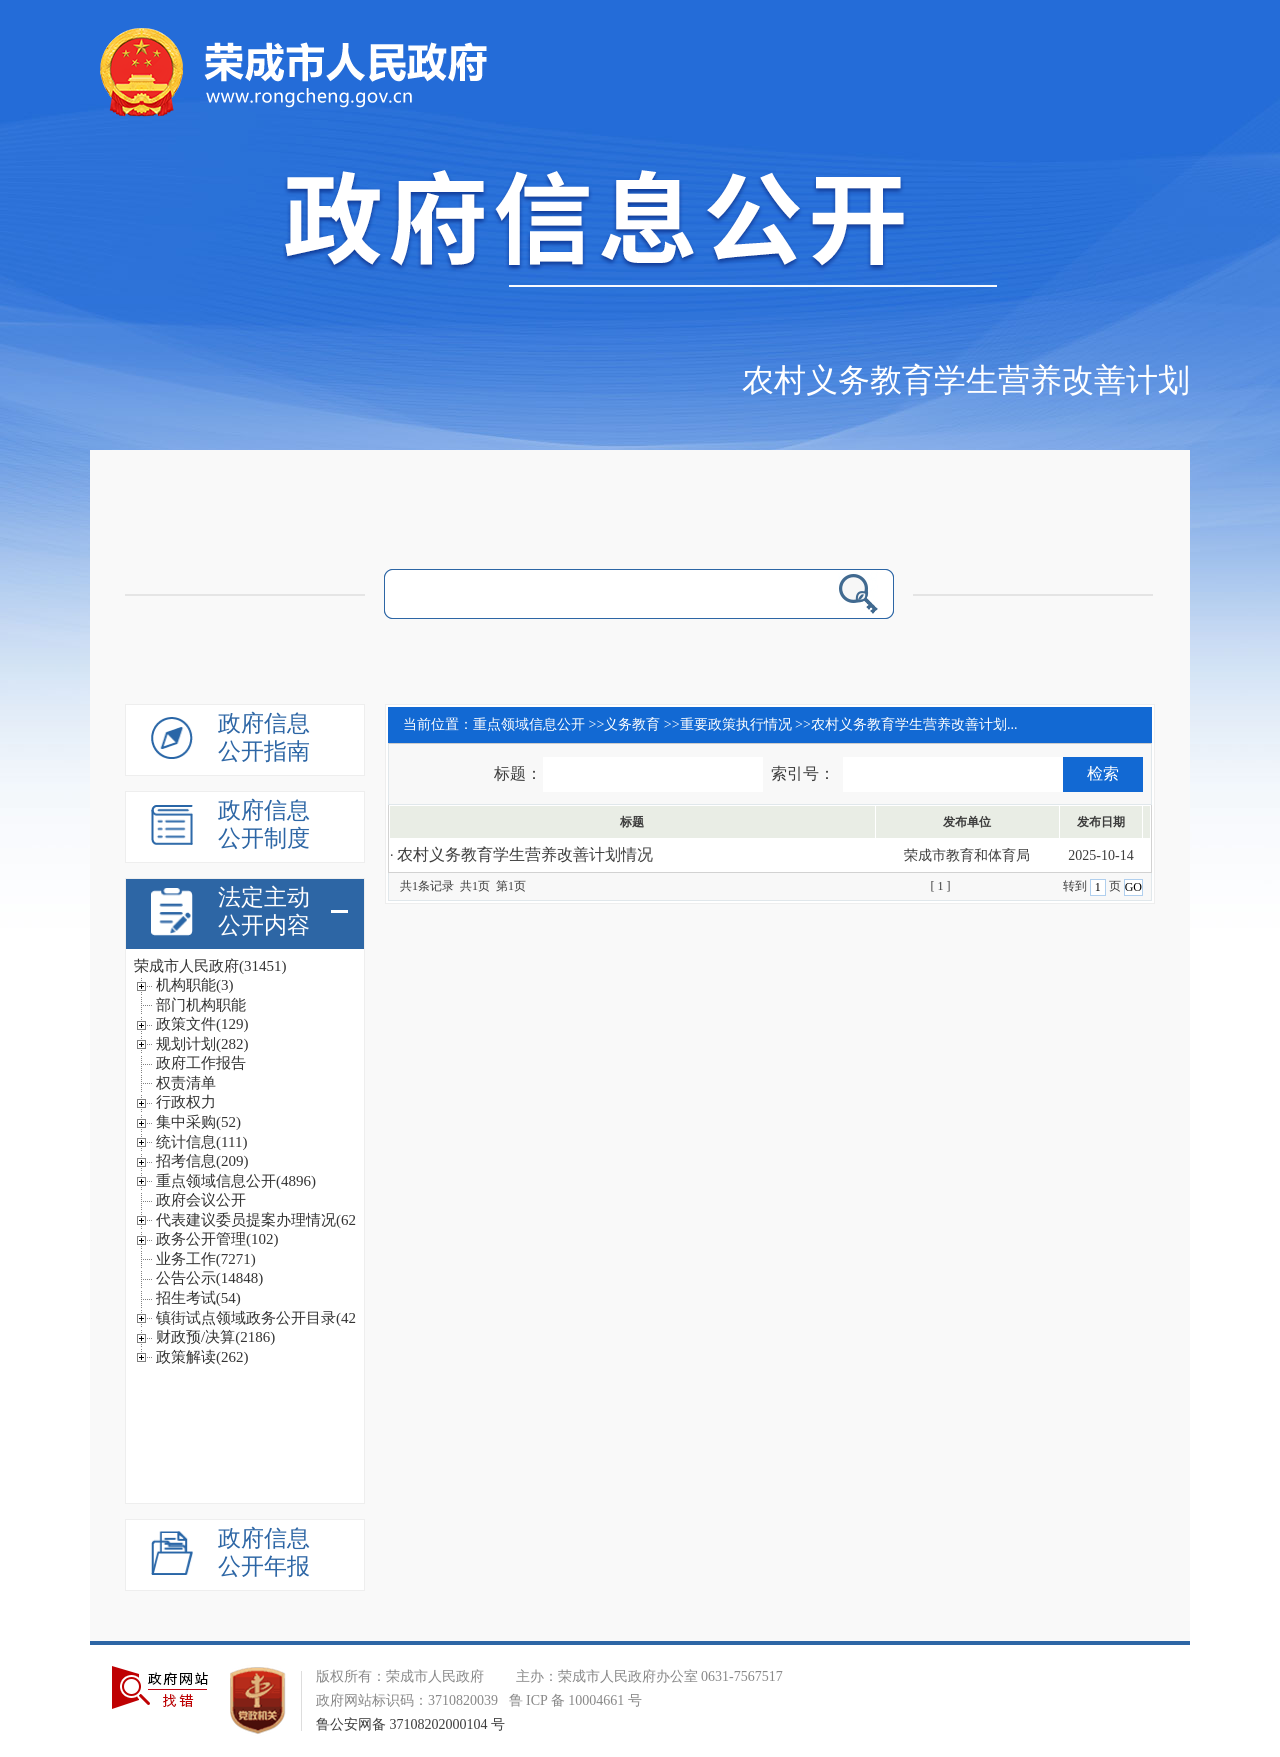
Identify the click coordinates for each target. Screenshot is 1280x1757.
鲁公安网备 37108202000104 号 (410, 1724)
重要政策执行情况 (736, 724)
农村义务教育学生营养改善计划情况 (525, 854)
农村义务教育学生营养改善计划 (966, 380)
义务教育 (632, 724)
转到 (1076, 886)
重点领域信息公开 (529, 724)
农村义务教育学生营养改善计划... (914, 724)
